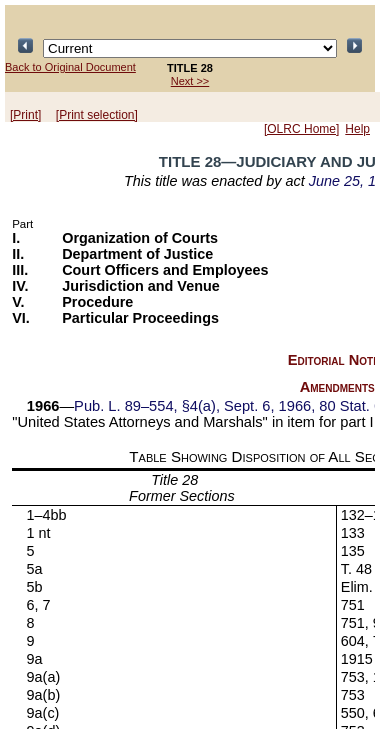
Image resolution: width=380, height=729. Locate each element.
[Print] (25, 115)
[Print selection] (97, 115)
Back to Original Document (70, 67)
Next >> (190, 81)
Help (357, 129)
